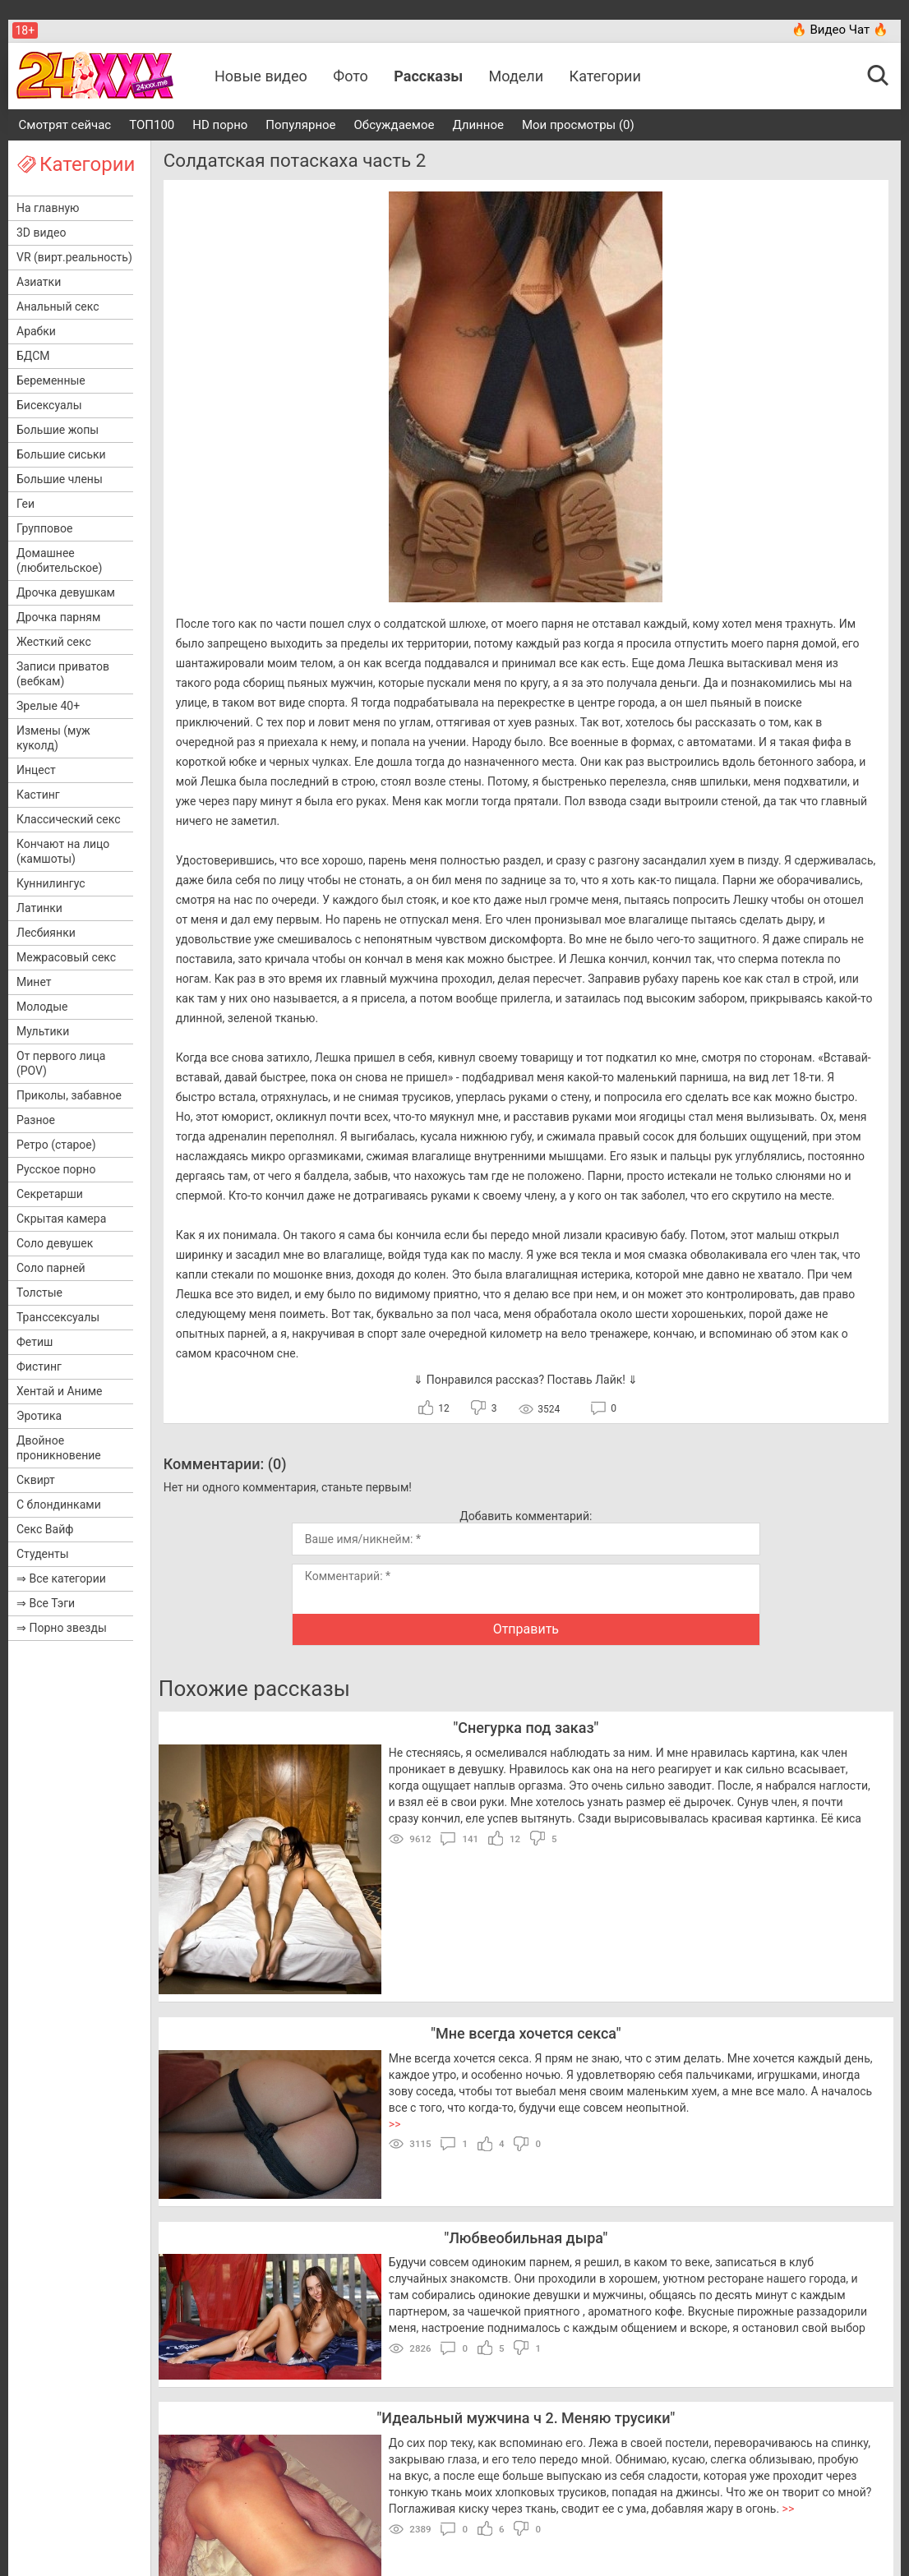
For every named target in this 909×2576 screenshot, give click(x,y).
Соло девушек (54, 1243)
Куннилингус (50, 883)
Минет (33, 981)
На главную (48, 207)
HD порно (219, 125)
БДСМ (33, 355)
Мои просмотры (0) (578, 125)
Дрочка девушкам (65, 592)
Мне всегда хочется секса (526, 2033)
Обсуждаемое (394, 125)
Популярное (300, 125)
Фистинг (39, 1366)
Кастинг (38, 794)
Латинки (39, 908)
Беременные (50, 380)
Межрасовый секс (66, 957)
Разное (35, 1120)
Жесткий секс (53, 641)
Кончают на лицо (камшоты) (62, 851)
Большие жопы (57, 429)
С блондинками (58, 1504)
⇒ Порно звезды (61, 1627)
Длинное (478, 125)
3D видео (41, 232)
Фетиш (34, 1341)
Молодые (41, 1006)
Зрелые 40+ (48, 705)
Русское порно (55, 1169)
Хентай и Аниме (59, 1391)
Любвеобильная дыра (525, 2238)
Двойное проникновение (58, 1448)
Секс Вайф (44, 1529)
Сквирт (35, 1479)
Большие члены (59, 479)
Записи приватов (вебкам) (62, 674)
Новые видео (261, 76)
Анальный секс (57, 306)
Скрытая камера (61, 1218)
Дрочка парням (58, 617)
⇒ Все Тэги (45, 1603)
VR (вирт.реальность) (74, 257)
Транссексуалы (57, 1317)
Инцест (36, 769)
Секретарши (49, 1193)
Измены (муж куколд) (53, 738)
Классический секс (68, 819)
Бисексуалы (49, 405)
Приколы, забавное (69, 1095)
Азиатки (38, 281)
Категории (605, 76)
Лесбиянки (46, 932)
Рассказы (428, 76)
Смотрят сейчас (65, 125)
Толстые (39, 1292)
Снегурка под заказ (525, 1727)
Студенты (42, 1553)
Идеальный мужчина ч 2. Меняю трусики (525, 2417)
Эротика (39, 1415)
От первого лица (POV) (60, 1063)
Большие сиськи (61, 454)
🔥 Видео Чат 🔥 (839, 29)
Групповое (44, 528)
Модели (516, 76)
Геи (25, 503)
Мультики (42, 1031)
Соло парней (50, 1267)
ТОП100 (151, 125)
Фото (350, 76)
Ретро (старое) (56, 1144)
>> (395, 2124)
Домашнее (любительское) (59, 560)
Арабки (36, 331)
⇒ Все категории (61, 1578)
